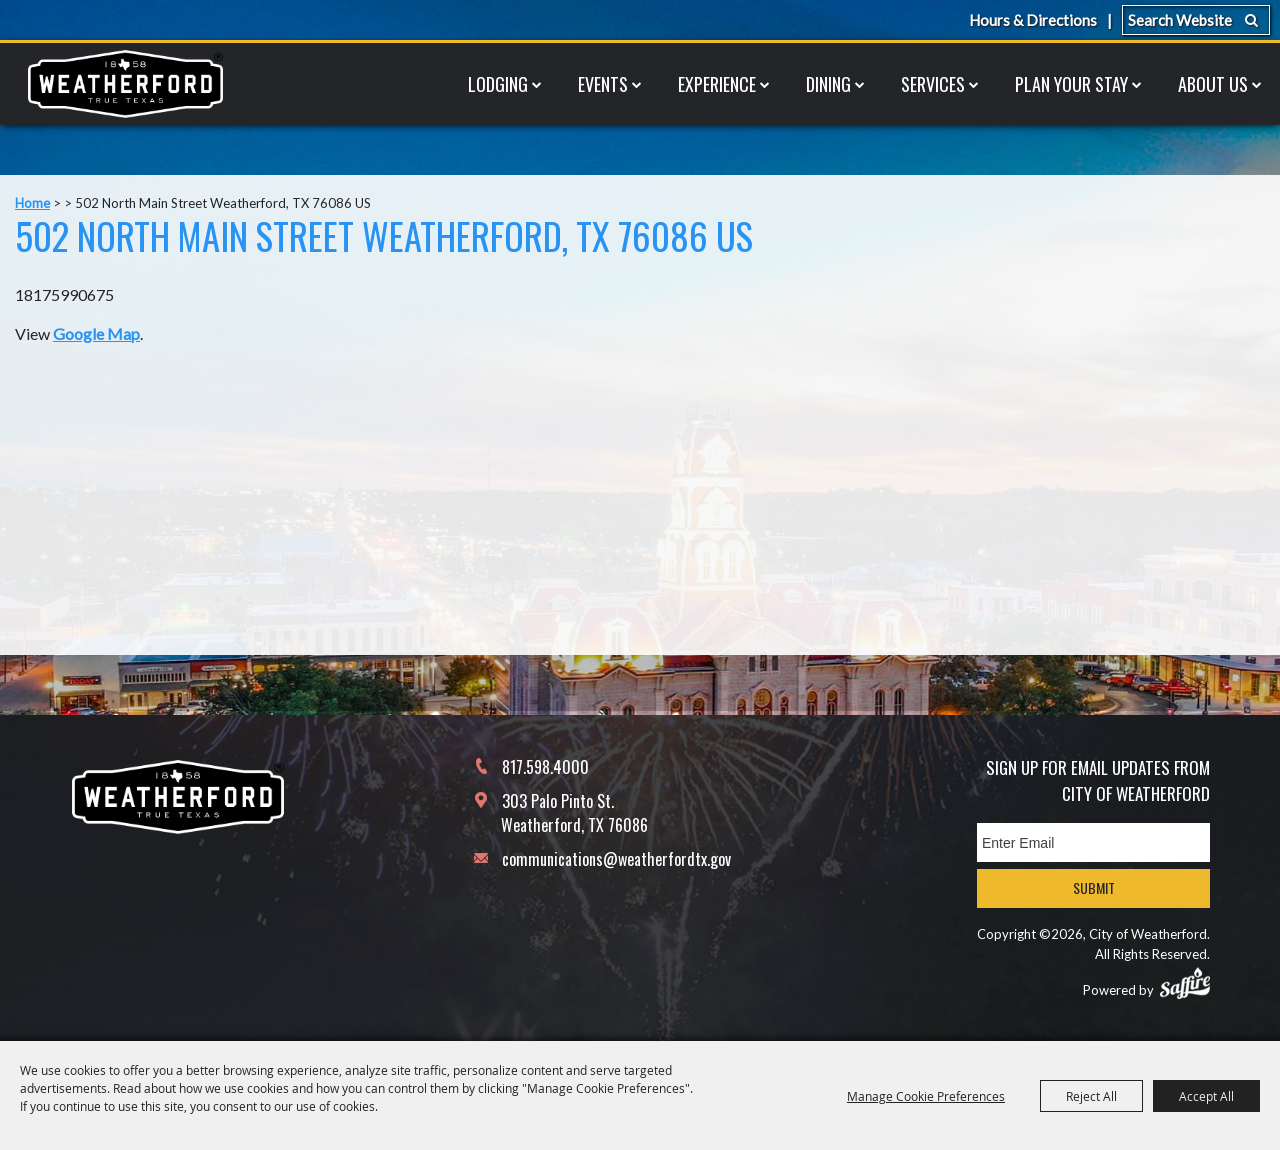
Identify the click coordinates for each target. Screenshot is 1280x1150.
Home (32, 203)
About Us (1213, 84)
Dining (828, 84)
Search (1251, 20)
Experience (717, 84)
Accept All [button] (1206, 1096)
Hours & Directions (1033, 20)
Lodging (498, 84)
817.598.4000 (545, 767)
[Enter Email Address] (1093, 842)
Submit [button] (1094, 887)
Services (933, 84)
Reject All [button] (1091, 1096)
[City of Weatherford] (125, 84)
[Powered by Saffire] (1185, 983)
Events (603, 84)
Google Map (96, 333)
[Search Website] (1196, 20)
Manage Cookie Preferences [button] (926, 1096)
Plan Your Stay (1071, 84)
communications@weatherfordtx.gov (616, 859)
